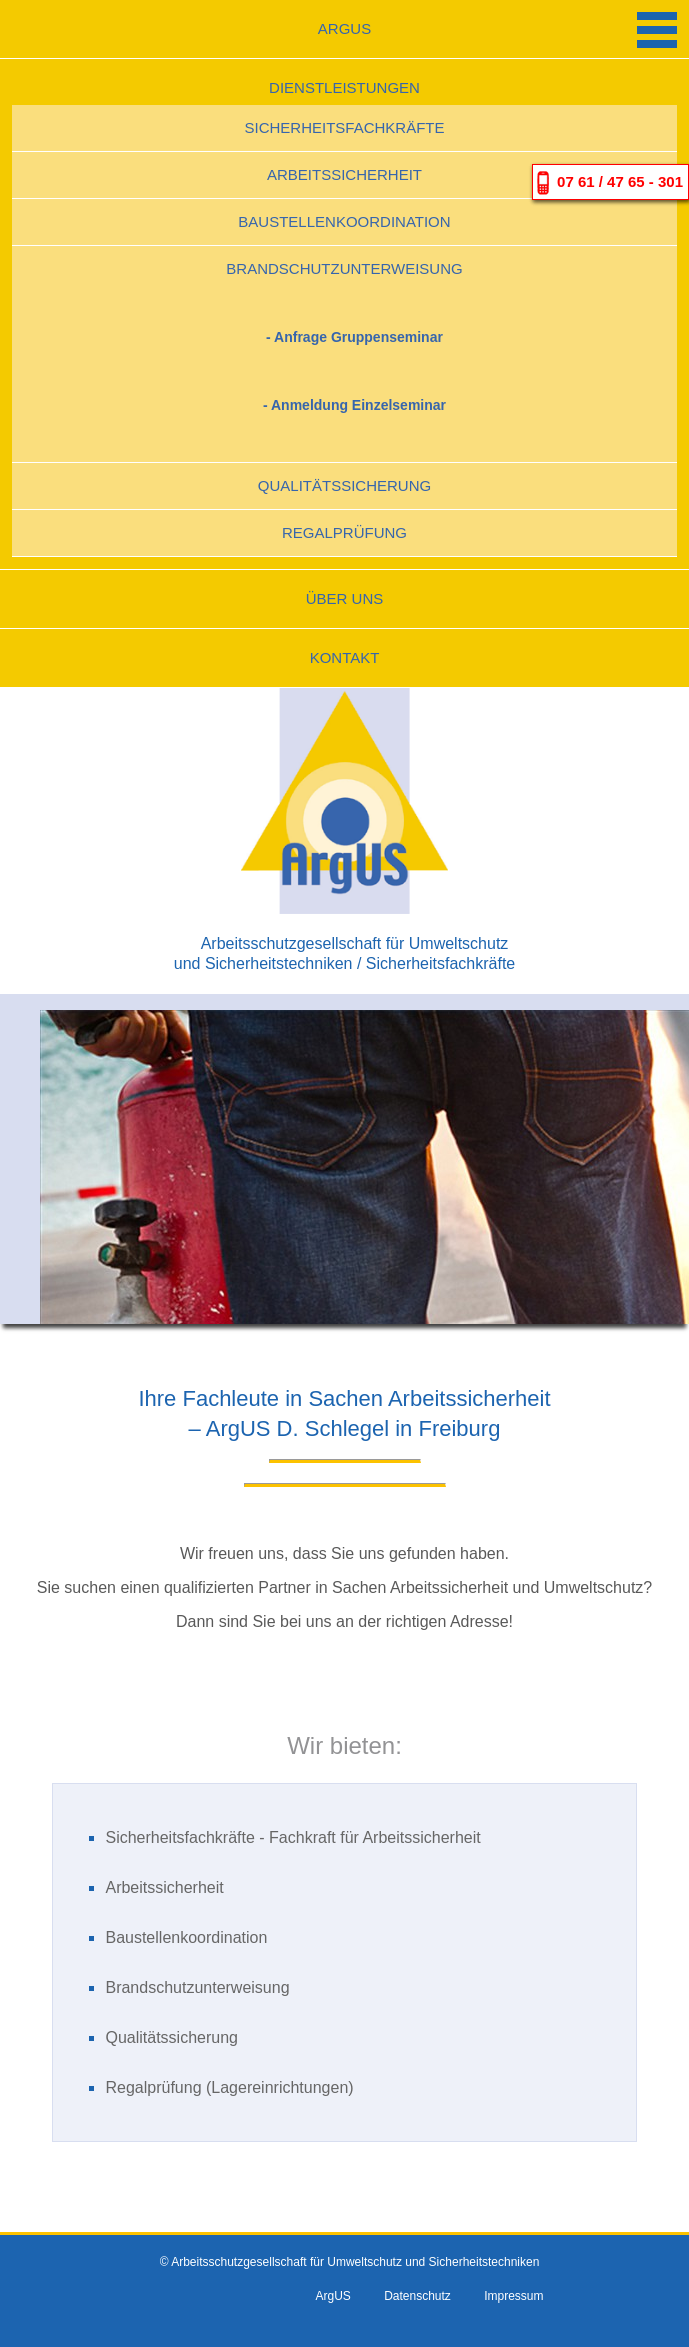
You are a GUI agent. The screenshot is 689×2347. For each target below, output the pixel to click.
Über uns (345, 598)
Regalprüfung (344, 532)
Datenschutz (417, 2296)
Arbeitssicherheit (344, 174)
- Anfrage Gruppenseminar (354, 337)
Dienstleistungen (344, 87)
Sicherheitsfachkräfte (344, 127)
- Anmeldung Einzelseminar (354, 405)
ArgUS (344, 28)
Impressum (513, 2296)
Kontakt (345, 657)
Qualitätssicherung (344, 485)
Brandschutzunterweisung (344, 268)
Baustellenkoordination (344, 221)
